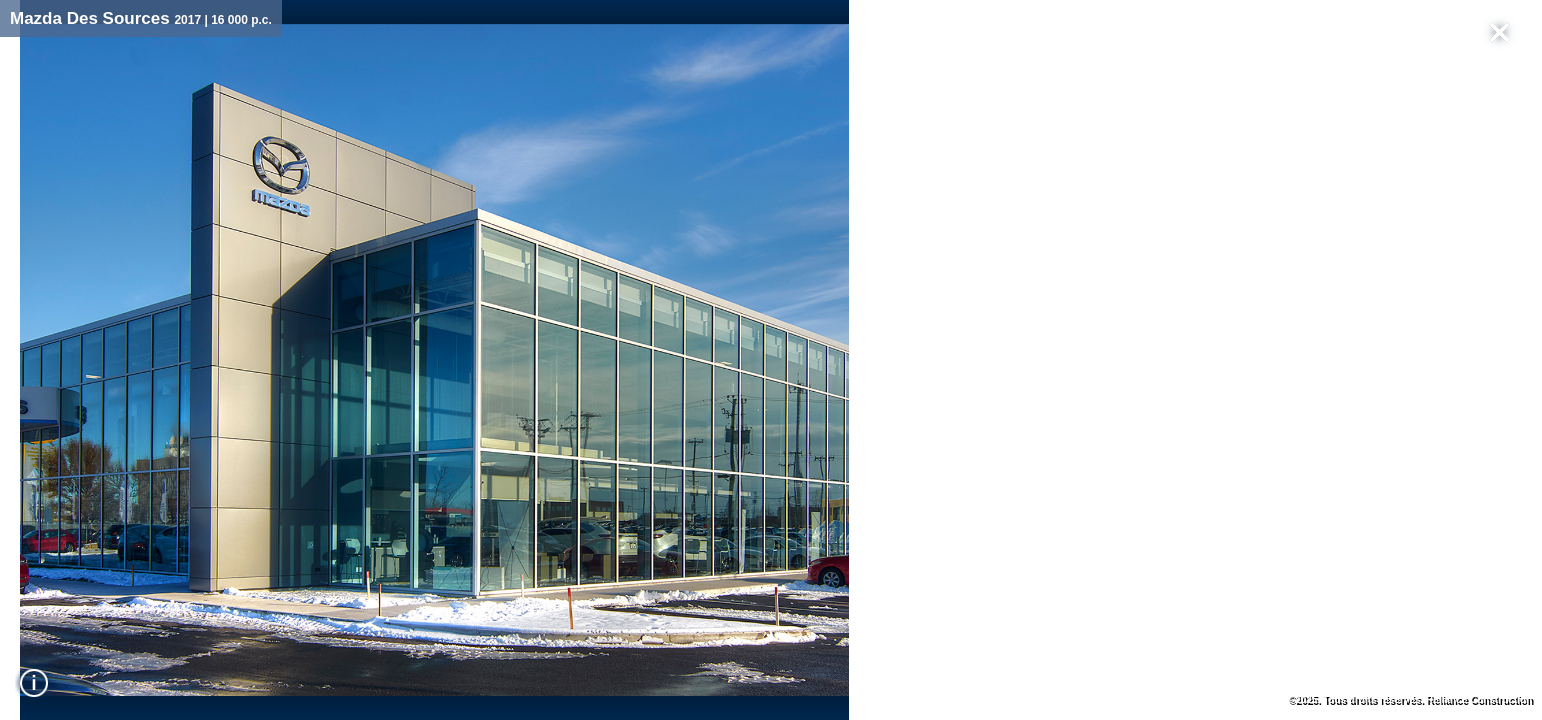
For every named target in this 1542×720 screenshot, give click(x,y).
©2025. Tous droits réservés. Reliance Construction (1410, 699)
